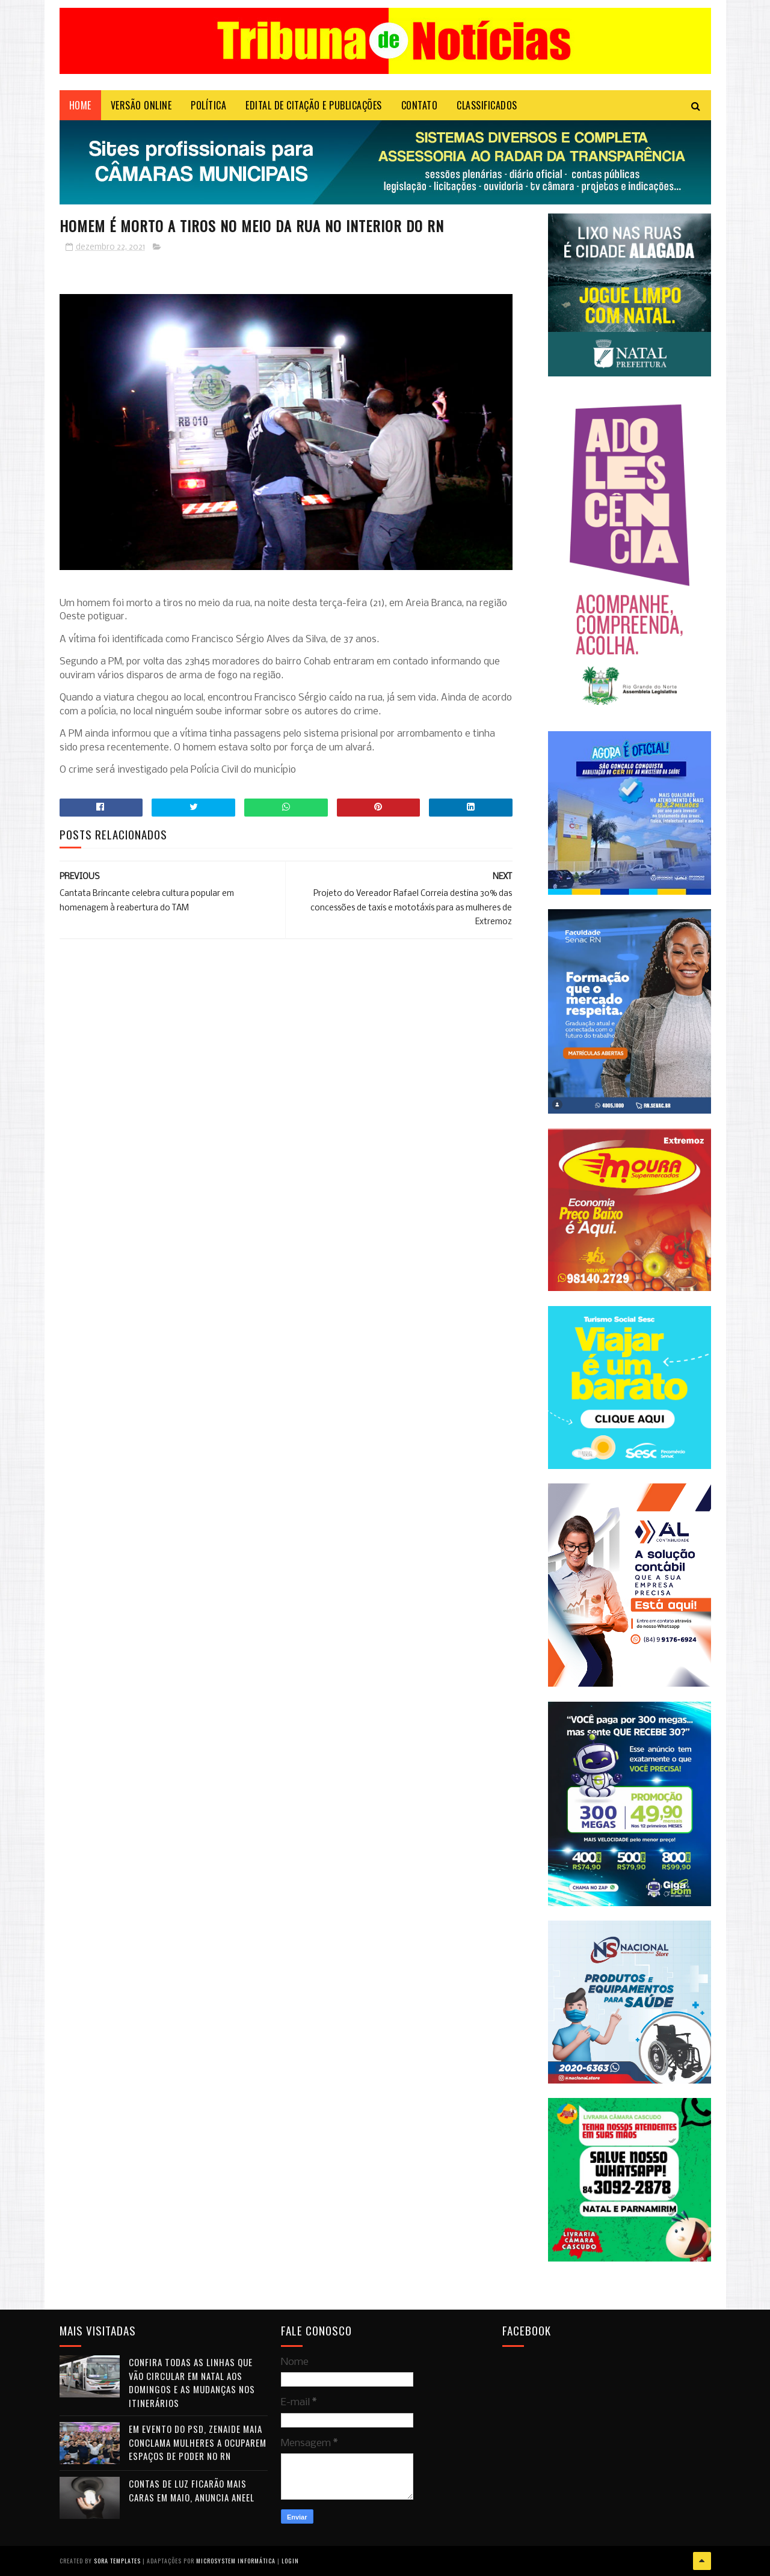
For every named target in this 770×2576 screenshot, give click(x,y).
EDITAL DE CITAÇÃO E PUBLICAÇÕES (313, 105)
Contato (419, 105)
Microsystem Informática (236, 2560)
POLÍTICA (208, 105)
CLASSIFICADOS (487, 105)
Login (290, 2560)
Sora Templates (117, 2560)
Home (80, 105)
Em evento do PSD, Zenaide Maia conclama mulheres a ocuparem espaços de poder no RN (197, 2442)
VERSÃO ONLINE (141, 105)
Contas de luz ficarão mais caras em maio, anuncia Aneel (191, 2490)
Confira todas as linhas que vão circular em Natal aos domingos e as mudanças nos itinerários (192, 2382)
